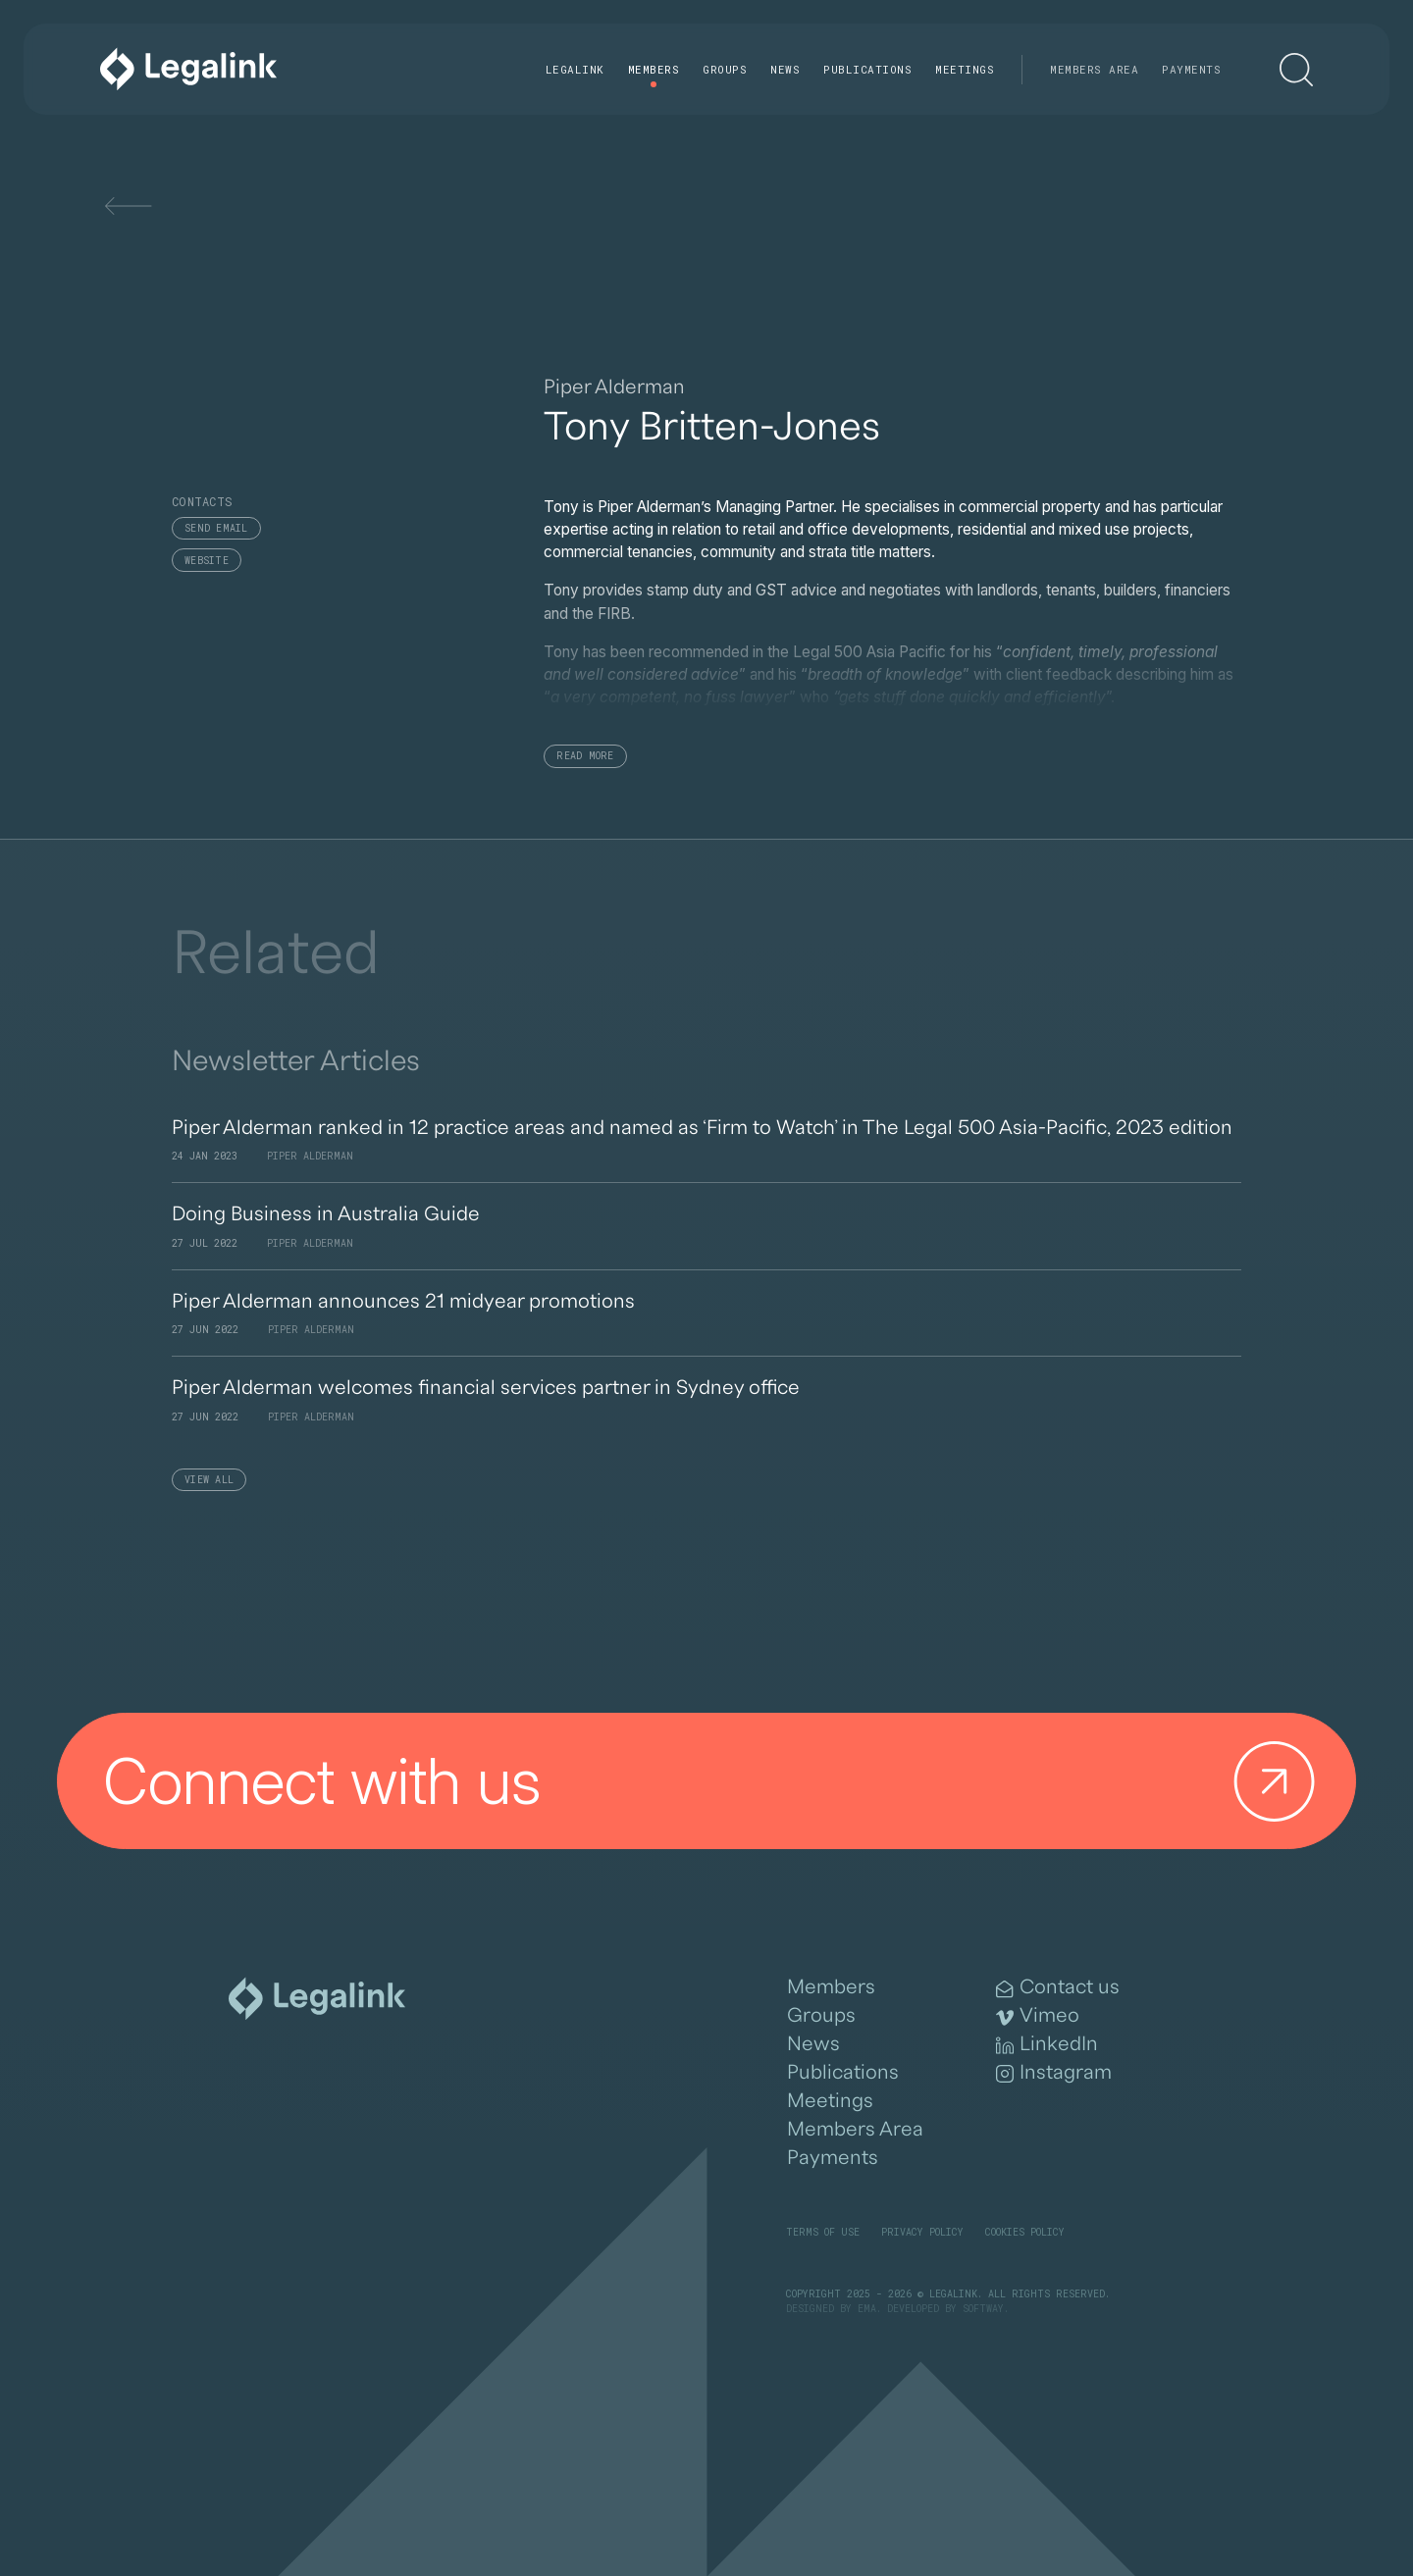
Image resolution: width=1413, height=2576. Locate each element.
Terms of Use (823, 2232)
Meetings (964, 69)
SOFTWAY (983, 2308)
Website (206, 560)
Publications (867, 69)
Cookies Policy (1025, 2232)
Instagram (1054, 2073)
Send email (216, 528)
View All (209, 1479)
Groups (725, 69)
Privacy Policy (922, 2232)
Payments (1191, 69)
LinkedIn (1047, 2044)
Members (654, 69)
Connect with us (717, 1781)
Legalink (575, 69)
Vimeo (1037, 2016)
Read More (584, 755)
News (785, 69)
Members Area (1094, 69)
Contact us (1058, 1987)
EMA (867, 2308)
